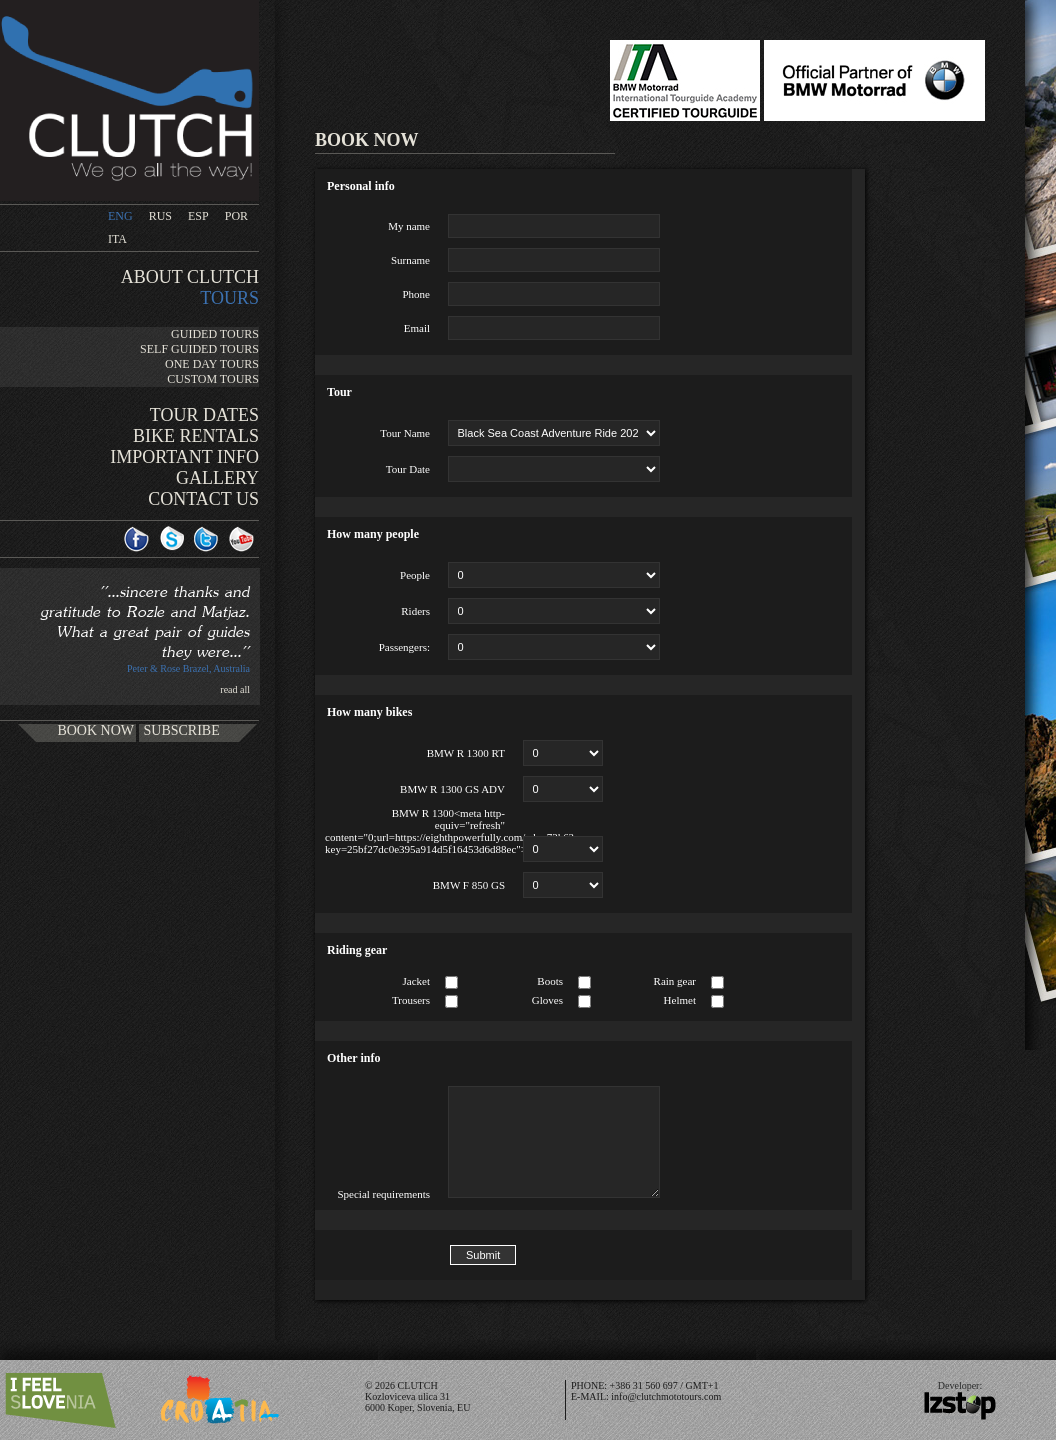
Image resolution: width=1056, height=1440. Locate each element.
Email (417, 328)
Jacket (416, 981)
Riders (415, 611)
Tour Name (405, 433)
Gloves (547, 1000)
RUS (160, 216)
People (415, 575)
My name (409, 226)
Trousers (411, 1000)
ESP (198, 216)
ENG (120, 216)
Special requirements (383, 1194)
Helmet (680, 1000)
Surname (410, 260)
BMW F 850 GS (469, 885)
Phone (417, 294)
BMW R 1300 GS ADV (452, 789)
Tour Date (408, 469)
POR (236, 216)
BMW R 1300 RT (466, 753)
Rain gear (675, 981)
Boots (550, 981)
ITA (117, 239)
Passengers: (404, 647)
